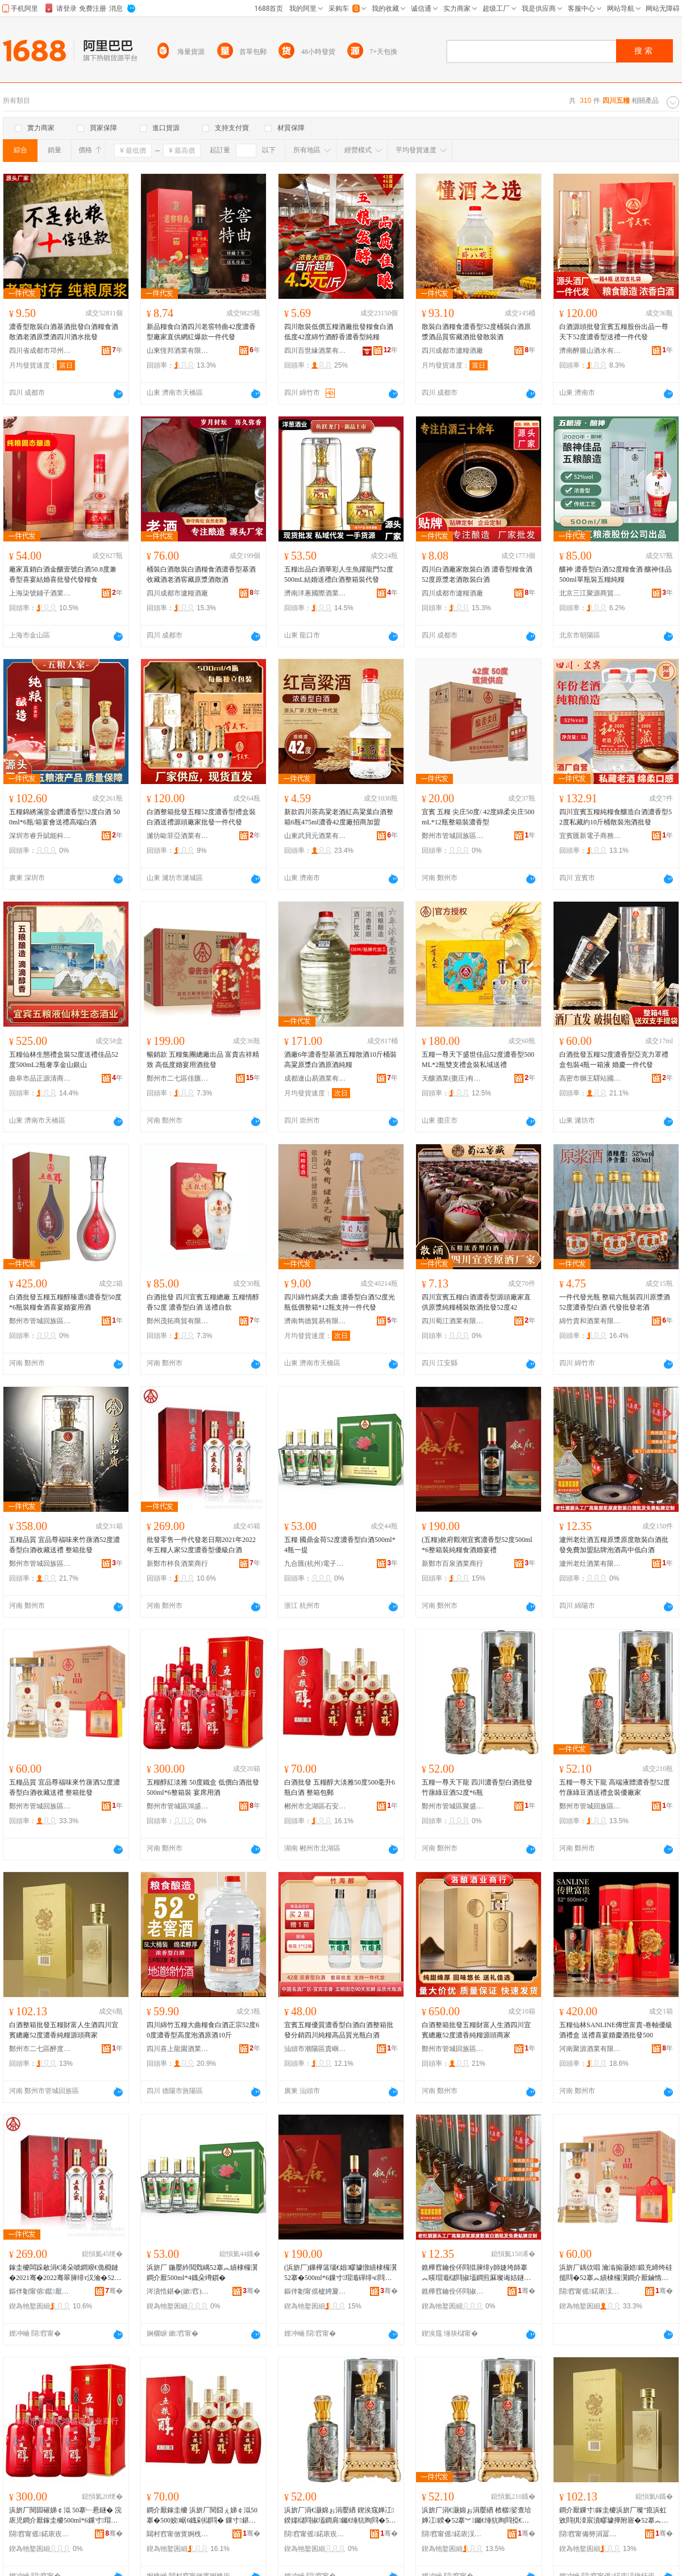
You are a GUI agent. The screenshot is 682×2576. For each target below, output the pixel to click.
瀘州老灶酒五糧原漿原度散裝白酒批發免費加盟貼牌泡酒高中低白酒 (613, 1545)
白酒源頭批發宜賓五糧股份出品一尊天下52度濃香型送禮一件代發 (613, 332)
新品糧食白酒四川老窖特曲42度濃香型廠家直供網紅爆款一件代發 (201, 332)
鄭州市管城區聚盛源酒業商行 (453, 1806)
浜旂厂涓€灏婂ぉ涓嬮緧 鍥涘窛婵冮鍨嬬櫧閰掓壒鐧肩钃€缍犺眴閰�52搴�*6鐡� (339, 2515)
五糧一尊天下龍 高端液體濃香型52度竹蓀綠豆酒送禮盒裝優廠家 (614, 1787)
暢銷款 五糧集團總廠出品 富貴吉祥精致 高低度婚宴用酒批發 (203, 1060)
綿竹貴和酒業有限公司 (590, 1321)
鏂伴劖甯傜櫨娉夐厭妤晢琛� (315, 2291)
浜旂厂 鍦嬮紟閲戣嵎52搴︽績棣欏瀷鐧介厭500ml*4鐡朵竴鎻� (202, 2273)
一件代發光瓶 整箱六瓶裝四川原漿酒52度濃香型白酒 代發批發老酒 (614, 1302)
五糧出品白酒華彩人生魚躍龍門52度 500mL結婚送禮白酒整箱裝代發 (338, 574)
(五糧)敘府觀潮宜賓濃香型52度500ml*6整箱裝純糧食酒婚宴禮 (477, 1545)
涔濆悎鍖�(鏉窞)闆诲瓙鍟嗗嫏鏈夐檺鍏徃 (178, 2291)
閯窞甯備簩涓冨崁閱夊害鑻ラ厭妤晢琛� (590, 2534)
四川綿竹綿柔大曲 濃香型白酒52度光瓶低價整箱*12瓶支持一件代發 (339, 1302)
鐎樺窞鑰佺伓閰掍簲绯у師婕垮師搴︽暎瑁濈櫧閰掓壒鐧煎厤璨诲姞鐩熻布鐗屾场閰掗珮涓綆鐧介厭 (476, 2273)
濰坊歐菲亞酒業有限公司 (178, 836)
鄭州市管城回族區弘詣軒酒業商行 (590, 1806)
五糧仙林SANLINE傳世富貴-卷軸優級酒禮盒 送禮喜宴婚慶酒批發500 (615, 2030)
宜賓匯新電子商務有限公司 (590, 836)
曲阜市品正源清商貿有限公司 (40, 1078)
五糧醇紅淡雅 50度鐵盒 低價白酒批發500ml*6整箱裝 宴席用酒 (203, 1787)
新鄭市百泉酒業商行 (452, 1564)
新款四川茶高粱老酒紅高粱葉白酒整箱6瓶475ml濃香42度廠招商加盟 (338, 817)
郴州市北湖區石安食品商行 (315, 1806)
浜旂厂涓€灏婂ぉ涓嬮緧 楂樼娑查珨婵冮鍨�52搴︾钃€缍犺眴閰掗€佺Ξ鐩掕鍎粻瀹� (477, 2515)
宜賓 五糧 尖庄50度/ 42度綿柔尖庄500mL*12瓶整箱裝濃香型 (478, 817)
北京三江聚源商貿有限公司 (590, 593)
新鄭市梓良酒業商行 (177, 1564)
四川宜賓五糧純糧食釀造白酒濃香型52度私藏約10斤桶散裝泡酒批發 (615, 817)
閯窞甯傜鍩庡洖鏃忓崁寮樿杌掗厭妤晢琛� (453, 2534)
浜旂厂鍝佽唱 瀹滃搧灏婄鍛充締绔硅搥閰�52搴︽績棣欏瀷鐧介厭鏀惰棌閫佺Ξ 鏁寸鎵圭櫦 (615, 2273)
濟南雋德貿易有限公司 (315, 1321)
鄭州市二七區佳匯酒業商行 (178, 1078)
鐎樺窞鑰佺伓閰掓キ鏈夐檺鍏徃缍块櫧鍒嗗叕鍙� (453, 2291)
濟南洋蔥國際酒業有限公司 (315, 593)
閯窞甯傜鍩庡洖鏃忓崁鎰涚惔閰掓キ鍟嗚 (590, 2291)
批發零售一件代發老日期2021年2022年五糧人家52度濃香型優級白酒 (201, 1545)
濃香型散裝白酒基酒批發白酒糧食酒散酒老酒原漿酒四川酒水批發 (63, 332)
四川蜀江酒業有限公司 (453, 1321)
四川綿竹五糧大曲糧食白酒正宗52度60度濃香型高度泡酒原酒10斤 (203, 2030)
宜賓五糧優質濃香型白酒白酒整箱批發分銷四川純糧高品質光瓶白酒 (338, 2030)
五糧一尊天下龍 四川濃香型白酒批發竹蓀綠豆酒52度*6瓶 (477, 1787)
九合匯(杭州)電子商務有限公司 (315, 1564)
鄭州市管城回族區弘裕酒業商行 (40, 1321)
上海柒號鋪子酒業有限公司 (40, 593)
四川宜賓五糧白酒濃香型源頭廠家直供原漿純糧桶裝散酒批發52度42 (476, 1302)
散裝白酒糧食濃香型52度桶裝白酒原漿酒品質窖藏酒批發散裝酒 (476, 332)
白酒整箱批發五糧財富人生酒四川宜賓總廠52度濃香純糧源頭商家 (63, 2030)
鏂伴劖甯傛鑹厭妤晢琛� (40, 2291)
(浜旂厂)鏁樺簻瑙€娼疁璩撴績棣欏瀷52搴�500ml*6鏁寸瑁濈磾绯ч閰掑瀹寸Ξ (340, 2273)
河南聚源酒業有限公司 (590, 2049)
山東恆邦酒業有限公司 (178, 351)
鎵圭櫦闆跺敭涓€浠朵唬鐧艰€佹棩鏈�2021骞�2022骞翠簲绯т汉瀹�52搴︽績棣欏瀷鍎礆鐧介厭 (65, 2273)
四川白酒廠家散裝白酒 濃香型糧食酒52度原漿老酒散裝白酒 (477, 574)
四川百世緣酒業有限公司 (315, 351)
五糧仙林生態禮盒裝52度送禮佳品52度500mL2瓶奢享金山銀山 (63, 1060)
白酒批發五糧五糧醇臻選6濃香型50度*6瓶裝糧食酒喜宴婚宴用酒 (65, 1302)
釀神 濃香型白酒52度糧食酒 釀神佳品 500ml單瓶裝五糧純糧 (615, 574)
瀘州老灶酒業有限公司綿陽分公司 (590, 1564)
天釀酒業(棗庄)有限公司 (453, 1078)
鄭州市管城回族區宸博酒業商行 (40, 1564)
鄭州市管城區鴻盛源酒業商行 (178, 1806)
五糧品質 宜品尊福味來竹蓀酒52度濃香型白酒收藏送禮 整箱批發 (64, 1545)
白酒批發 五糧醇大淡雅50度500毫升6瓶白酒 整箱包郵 (339, 1787)
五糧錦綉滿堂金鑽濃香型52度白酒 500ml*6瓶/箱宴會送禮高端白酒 (64, 817)
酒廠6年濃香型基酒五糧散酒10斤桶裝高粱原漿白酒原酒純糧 (340, 1060)
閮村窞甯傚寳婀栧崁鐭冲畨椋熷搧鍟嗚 (178, 2534)
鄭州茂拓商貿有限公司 (178, 1321)
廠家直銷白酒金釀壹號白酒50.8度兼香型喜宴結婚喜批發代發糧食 (63, 574)
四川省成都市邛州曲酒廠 (40, 351)
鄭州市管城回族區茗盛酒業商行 (453, 836)
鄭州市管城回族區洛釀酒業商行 (453, 2049)
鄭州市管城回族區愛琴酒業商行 (40, 1806)
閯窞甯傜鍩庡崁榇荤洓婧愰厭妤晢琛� (40, 2534)
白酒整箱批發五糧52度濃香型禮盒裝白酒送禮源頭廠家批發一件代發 (201, 817)
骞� (114, 2291)
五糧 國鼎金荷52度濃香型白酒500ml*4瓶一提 (340, 1545)
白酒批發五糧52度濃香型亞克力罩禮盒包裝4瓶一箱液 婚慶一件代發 (613, 1060)
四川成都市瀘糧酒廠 (452, 351)
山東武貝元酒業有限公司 (315, 836)
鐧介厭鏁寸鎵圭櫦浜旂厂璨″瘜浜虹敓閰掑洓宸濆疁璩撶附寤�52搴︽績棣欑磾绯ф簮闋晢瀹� (613, 2515)
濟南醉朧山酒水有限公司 (590, 351)
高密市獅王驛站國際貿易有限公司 (590, 1078)
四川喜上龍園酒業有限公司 (178, 2049)
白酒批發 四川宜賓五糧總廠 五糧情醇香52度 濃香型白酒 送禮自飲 (203, 1302)
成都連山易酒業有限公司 (315, 1078)
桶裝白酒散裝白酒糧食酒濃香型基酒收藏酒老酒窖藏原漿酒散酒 (201, 574)
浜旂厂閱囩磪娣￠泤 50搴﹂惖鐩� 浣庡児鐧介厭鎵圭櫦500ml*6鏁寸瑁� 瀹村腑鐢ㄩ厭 (65, 2515)
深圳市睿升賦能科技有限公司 (40, 836)
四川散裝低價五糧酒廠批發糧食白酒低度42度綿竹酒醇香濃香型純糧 (338, 332)
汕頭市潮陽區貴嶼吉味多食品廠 (315, 2049)
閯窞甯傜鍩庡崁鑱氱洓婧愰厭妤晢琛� (315, 2534)
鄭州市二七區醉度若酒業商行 (40, 2049)
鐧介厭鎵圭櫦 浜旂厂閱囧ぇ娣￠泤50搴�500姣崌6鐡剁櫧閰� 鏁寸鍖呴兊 (202, 2515)
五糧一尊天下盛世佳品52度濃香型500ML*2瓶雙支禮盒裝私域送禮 (478, 1060)
